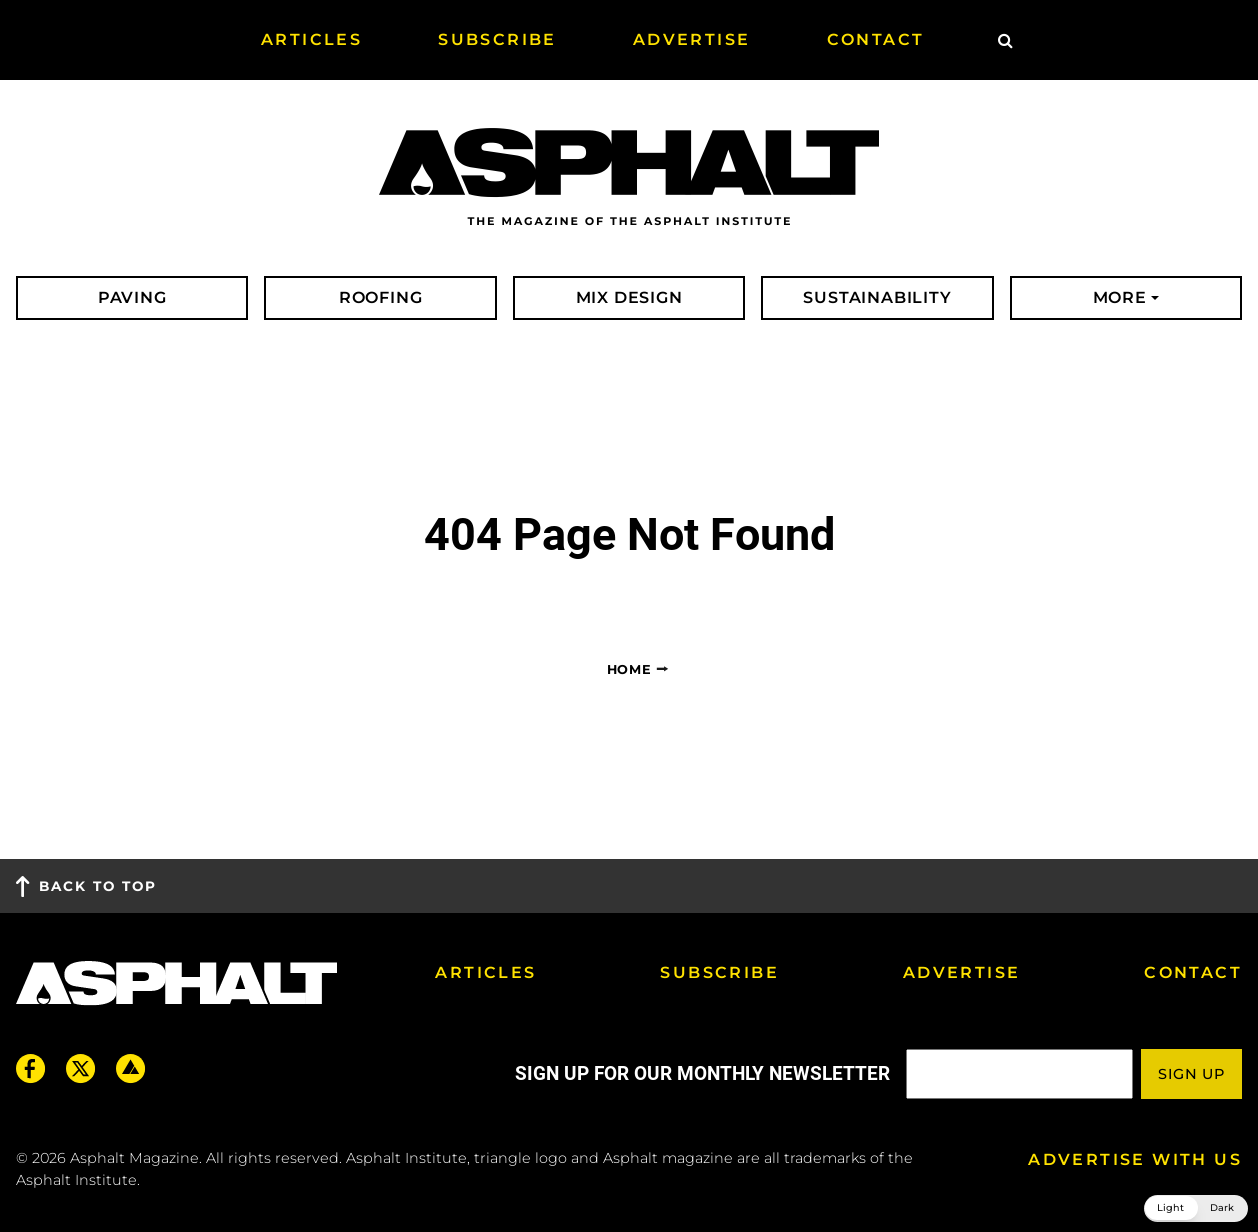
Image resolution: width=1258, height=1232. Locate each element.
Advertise (962, 972)
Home (629, 669)
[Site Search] (1005, 40)
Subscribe (719, 972)
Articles (485, 972)
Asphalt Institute (76, 1180)
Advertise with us (1135, 1159)
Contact (1193, 972)
